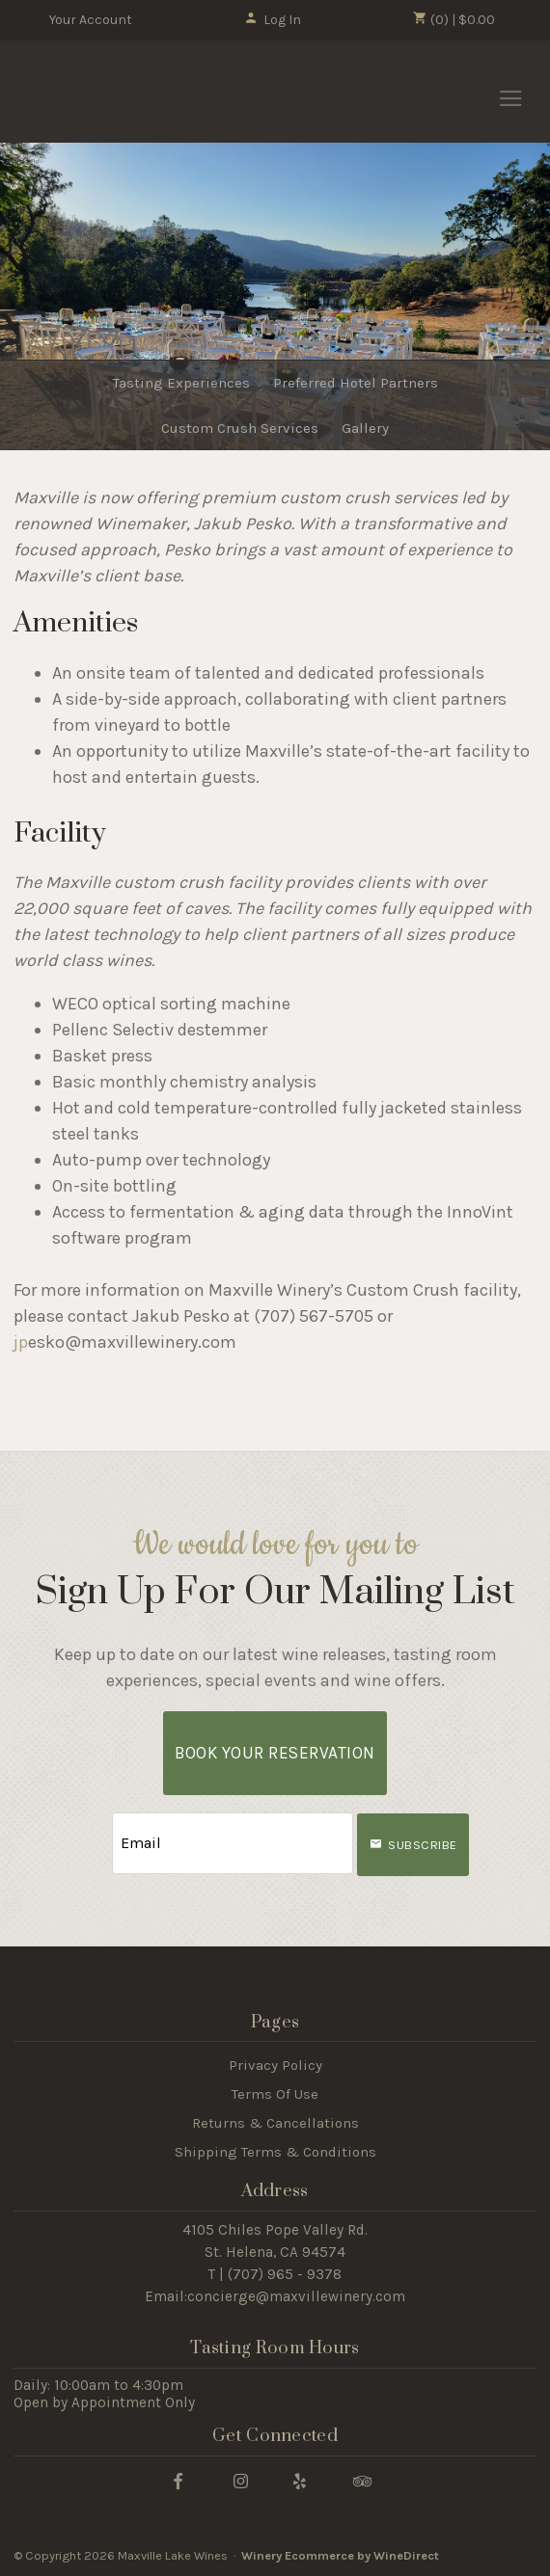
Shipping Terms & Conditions (275, 2151)
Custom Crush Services (239, 428)
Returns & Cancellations (275, 2123)
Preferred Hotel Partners (355, 382)
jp (21, 1342)
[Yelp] (299, 2480)
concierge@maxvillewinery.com (296, 2296)
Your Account (90, 20)
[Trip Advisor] (362, 2480)
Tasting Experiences (181, 382)
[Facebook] (177, 2480)
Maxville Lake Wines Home (119, 92)
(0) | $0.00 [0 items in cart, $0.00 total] (454, 19)
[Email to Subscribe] (232, 1843)
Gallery (365, 428)
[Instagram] (240, 2480)
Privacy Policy (275, 2065)
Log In (272, 20)
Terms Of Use (275, 2094)
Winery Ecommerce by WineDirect (340, 2555)
